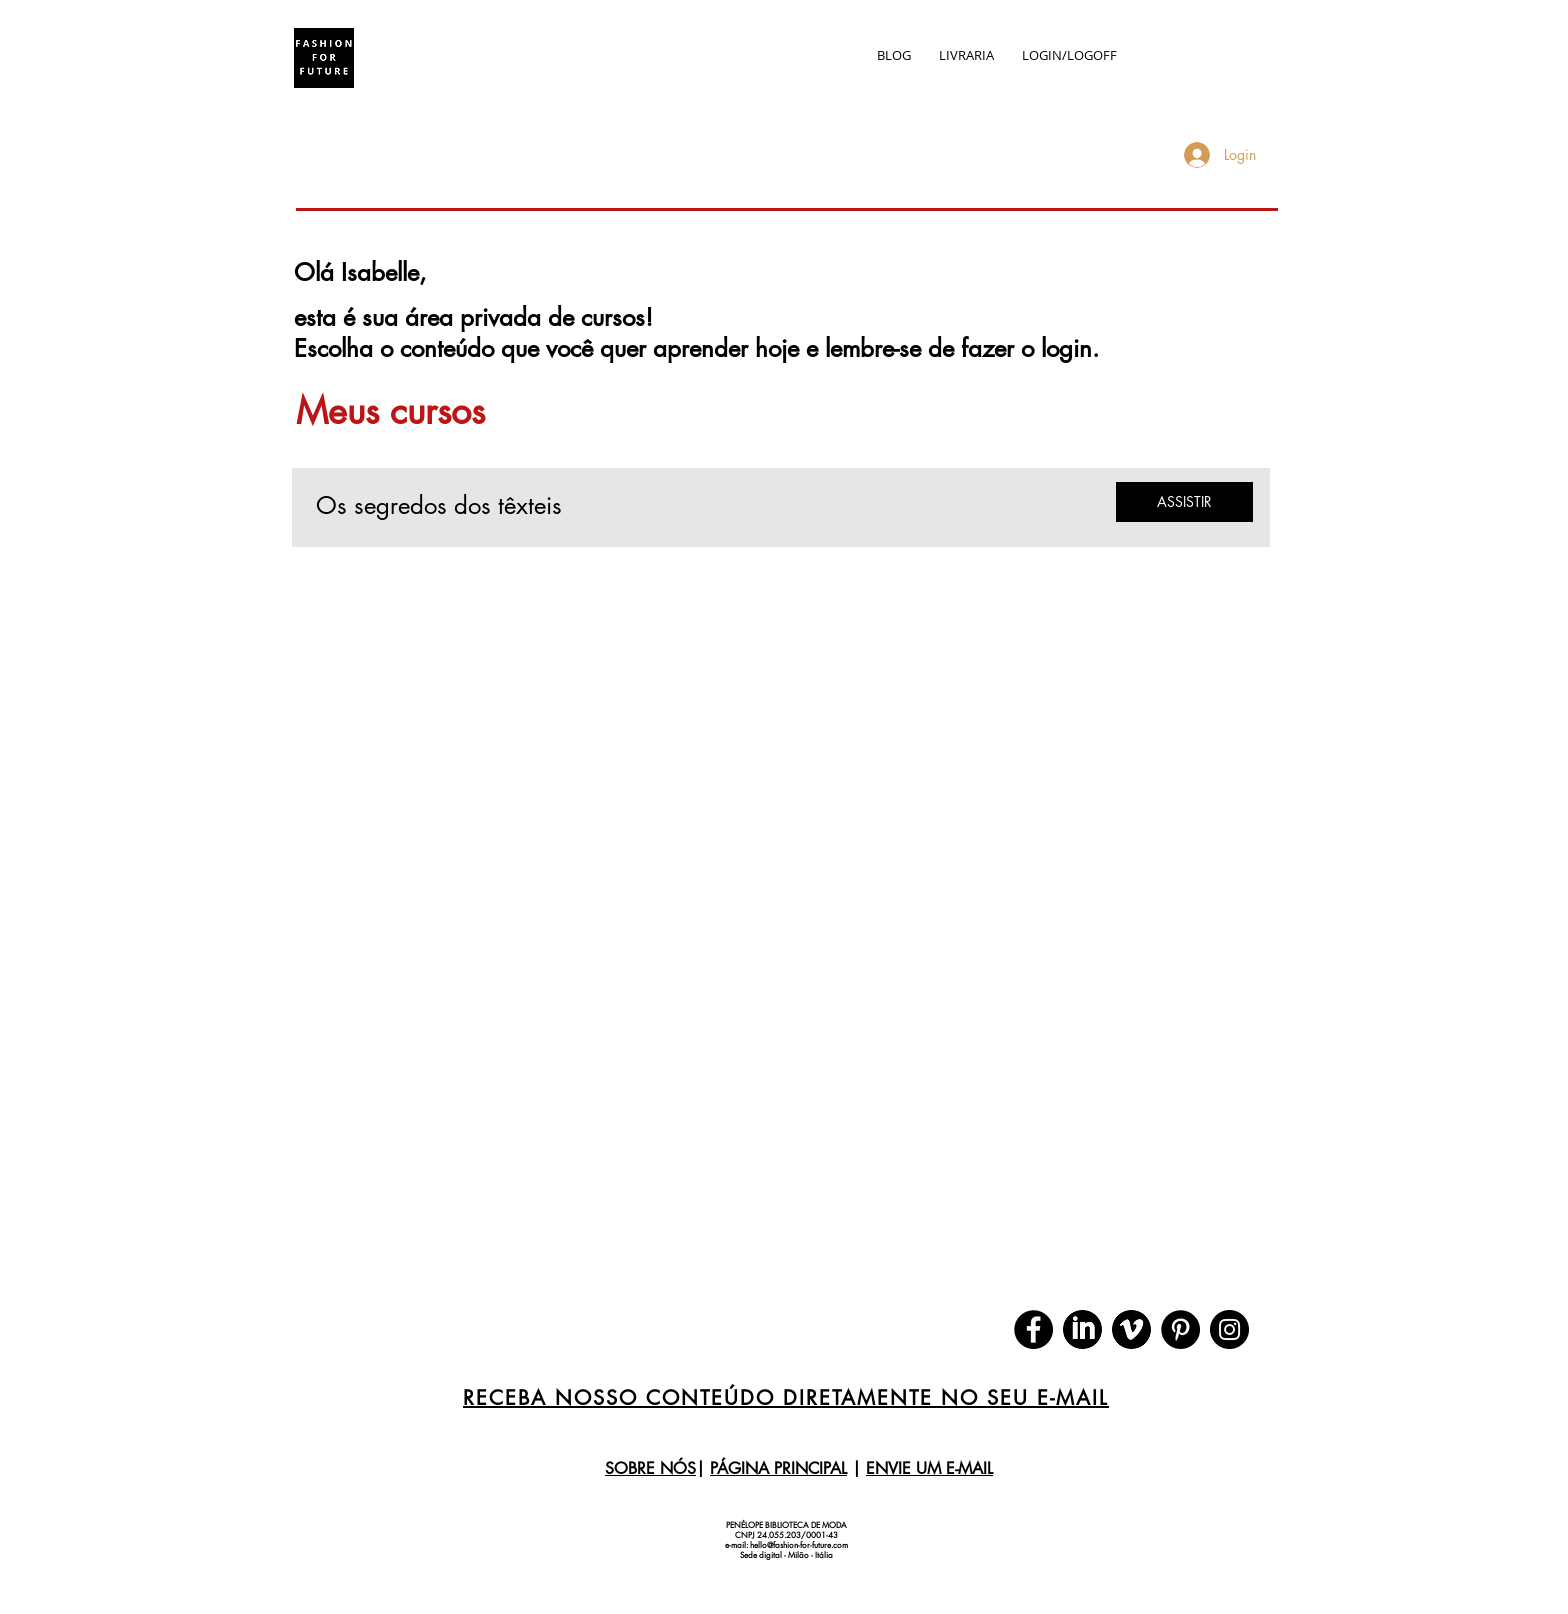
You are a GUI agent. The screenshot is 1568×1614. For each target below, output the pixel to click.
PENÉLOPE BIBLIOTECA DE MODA (786, 1525)
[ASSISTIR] (1184, 502)
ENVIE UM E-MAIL (929, 1468)
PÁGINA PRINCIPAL (778, 1468)
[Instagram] (1229, 1329)
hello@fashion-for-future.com (799, 1545)
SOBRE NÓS (650, 1468)
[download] (1082, 1329)
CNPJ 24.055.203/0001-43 (786, 1535)
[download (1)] (1131, 1329)
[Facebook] (1033, 1329)
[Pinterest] (1180, 1329)
